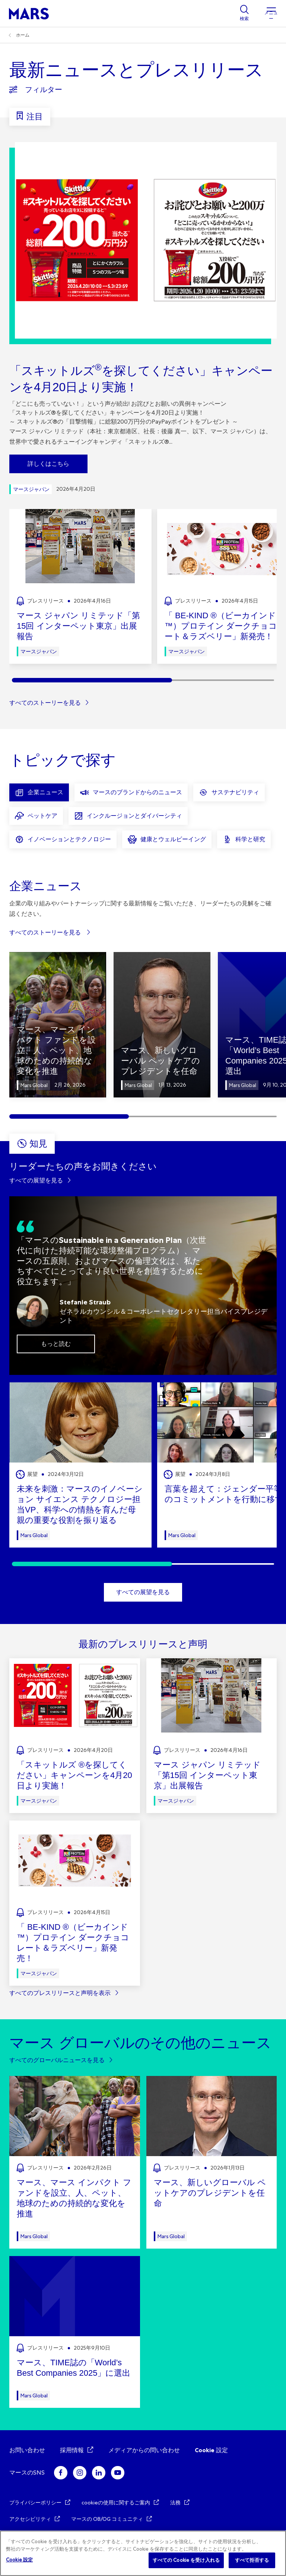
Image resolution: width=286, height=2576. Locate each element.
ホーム (22, 35)
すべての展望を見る (36, 1180)
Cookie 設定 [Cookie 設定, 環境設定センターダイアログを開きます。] (19, 2560)
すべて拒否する (252, 2560)
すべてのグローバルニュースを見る (57, 2060)
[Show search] (244, 13)
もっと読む (56, 1343)
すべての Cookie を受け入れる (186, 2560)
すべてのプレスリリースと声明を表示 (60, 1993)
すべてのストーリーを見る (45, 702)
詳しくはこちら (48, 463)
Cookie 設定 (211, 2450)
